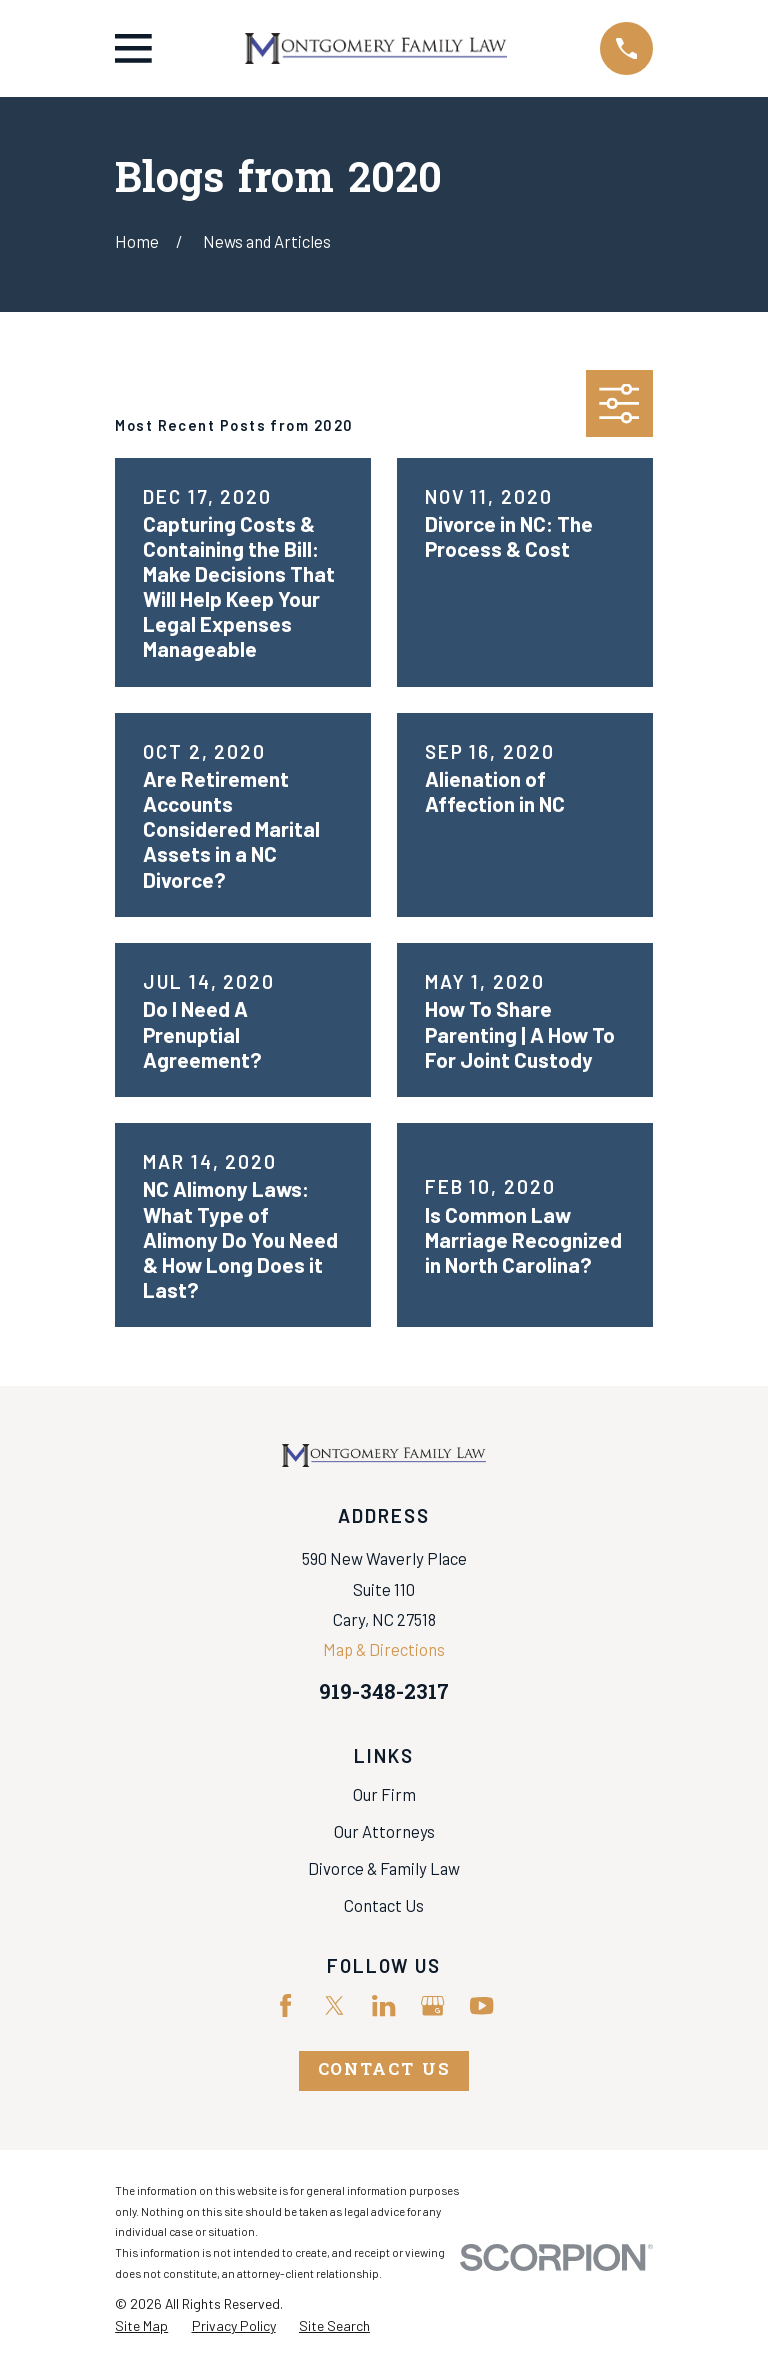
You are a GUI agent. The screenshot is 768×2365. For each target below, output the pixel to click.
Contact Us (384, 1905)
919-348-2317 (384, 1694)
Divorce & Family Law (384, 1868)
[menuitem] (141, 2325)
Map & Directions (384, 1649)
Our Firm (384, 1794)
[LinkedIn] (383, 2005)
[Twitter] (334, 2005)
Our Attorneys (384, 1831)
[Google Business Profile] (432, 2005)
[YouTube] (481, 2005)
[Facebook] (285, 2005)
